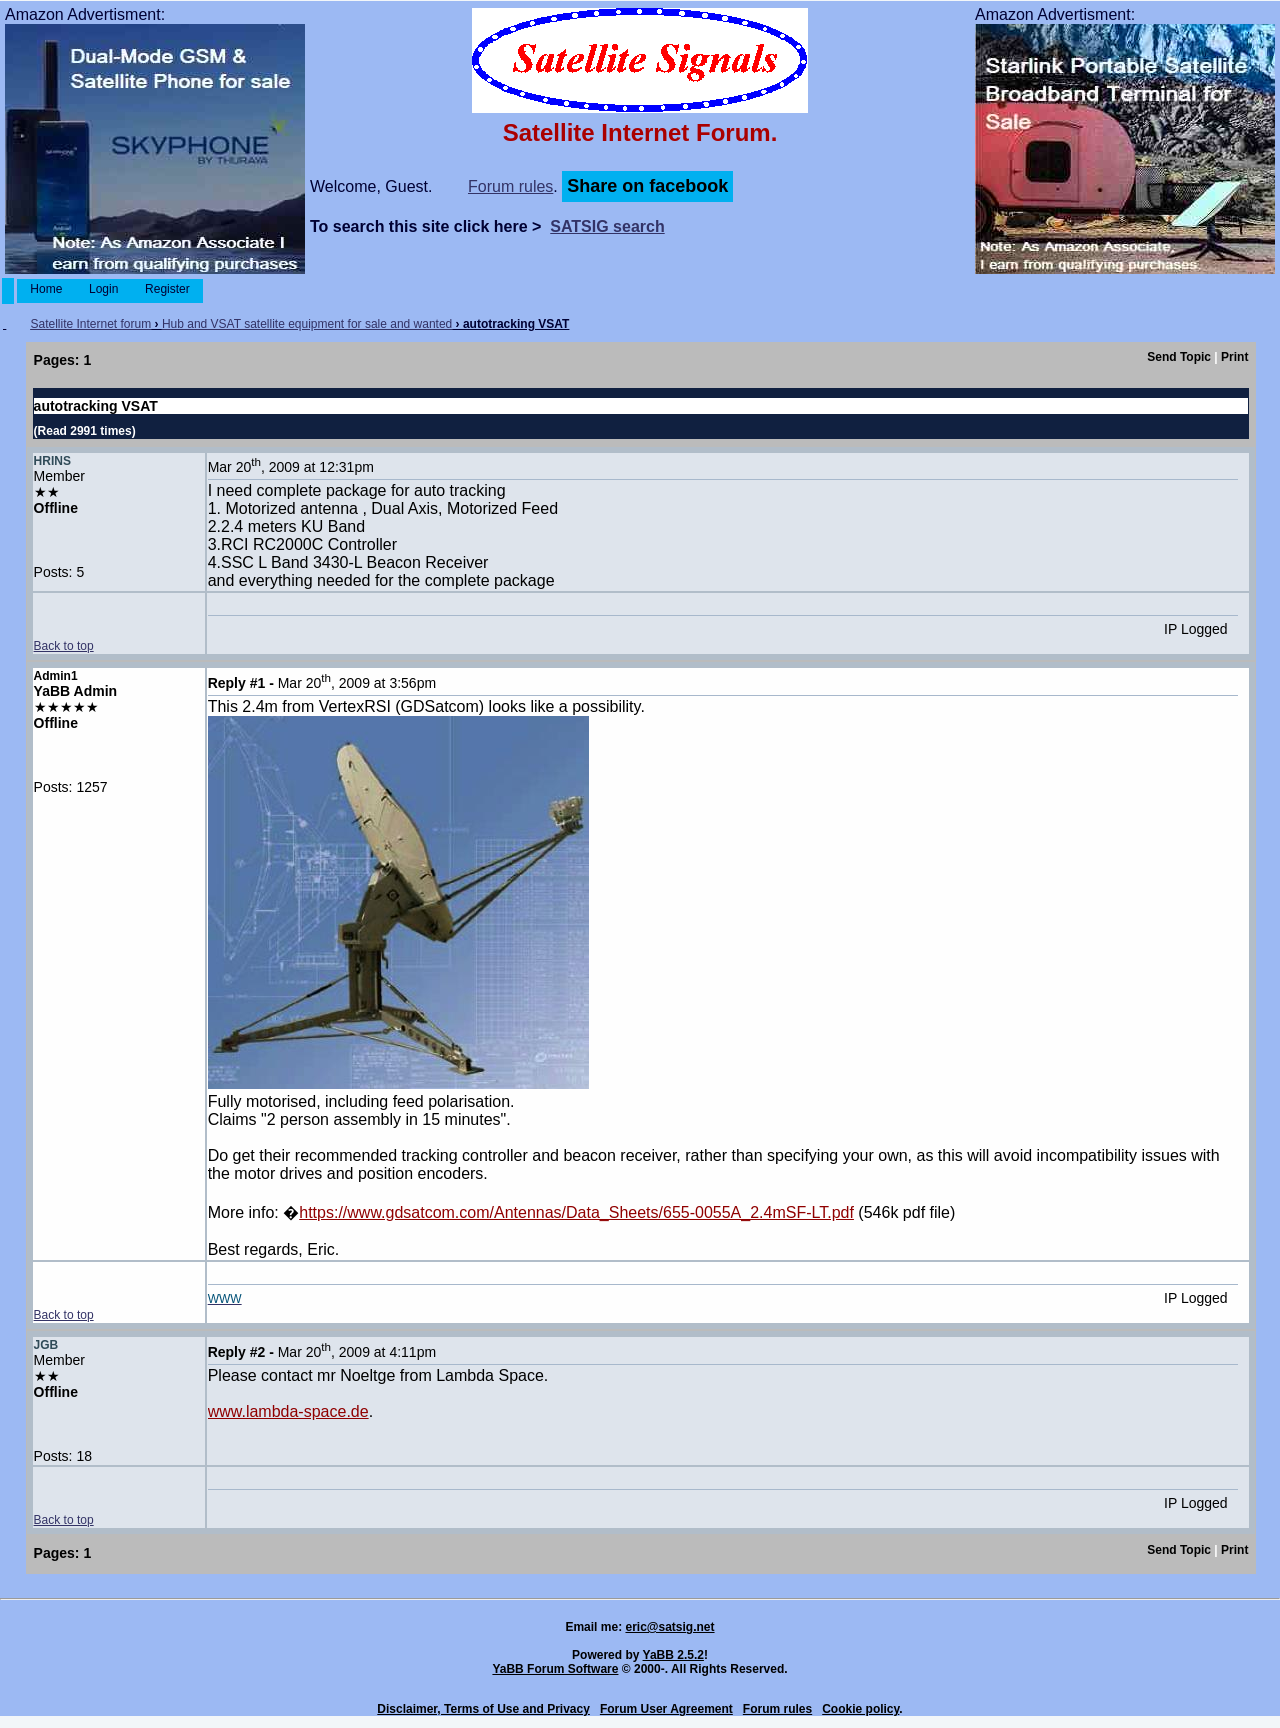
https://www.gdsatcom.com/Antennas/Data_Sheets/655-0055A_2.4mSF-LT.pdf (576, 1212)
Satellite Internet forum (90, 324)
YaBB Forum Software (555, 1669)
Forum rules (510, 186)
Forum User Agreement (666, 1709)
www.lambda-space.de (288, 1411)
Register (167, 289)
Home (46, 289)
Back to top (64, 646)
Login (104, 289)
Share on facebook (647, 186)
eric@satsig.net (669, 1627)
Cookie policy (860, 1709)
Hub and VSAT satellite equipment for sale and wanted (307, 324)
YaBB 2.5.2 (673, 1655)
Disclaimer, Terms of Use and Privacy (483, 1709)
